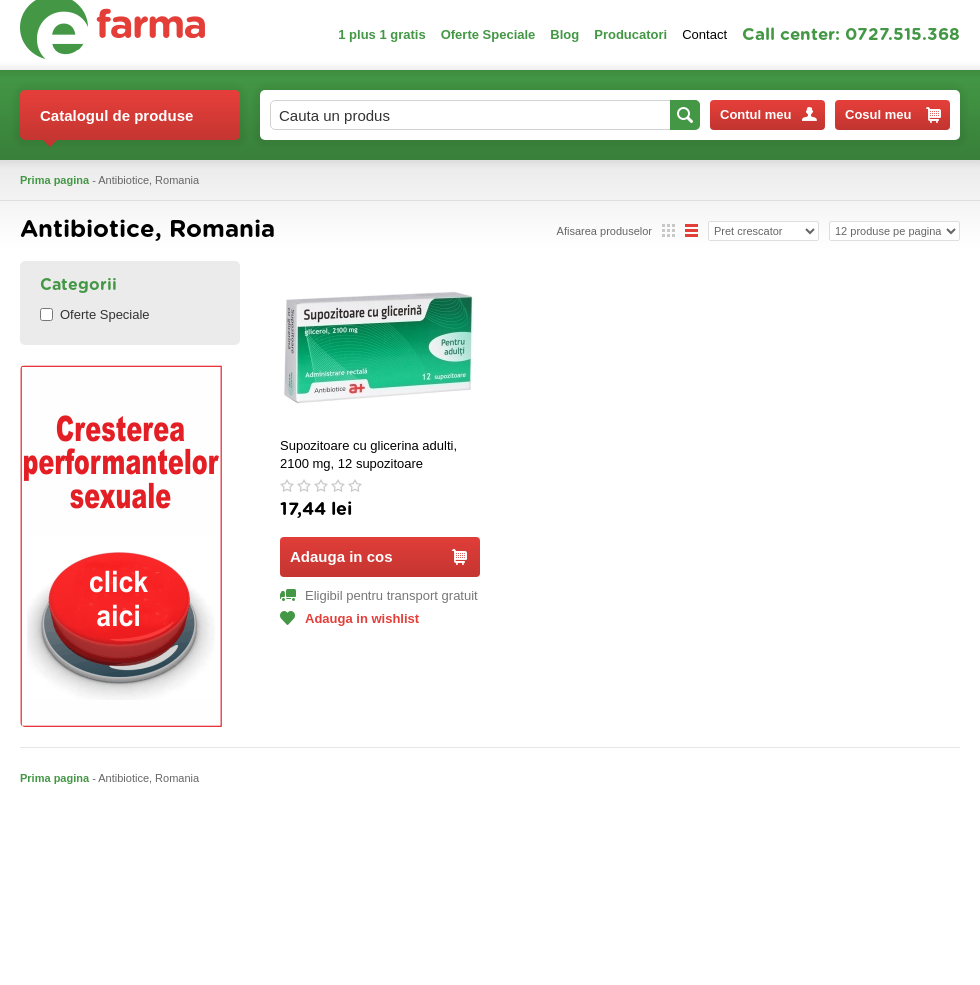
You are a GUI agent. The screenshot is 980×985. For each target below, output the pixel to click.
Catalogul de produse (116, 123)
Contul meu (768, 114)
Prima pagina (54, 180)
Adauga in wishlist (349, 618)
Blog (564, 34)
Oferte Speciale (488, 34)
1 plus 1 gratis (381, 34)
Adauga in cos (378, 556)
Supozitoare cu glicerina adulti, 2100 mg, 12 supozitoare (368, 454)
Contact (704, 34)
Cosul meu (893, 115)
